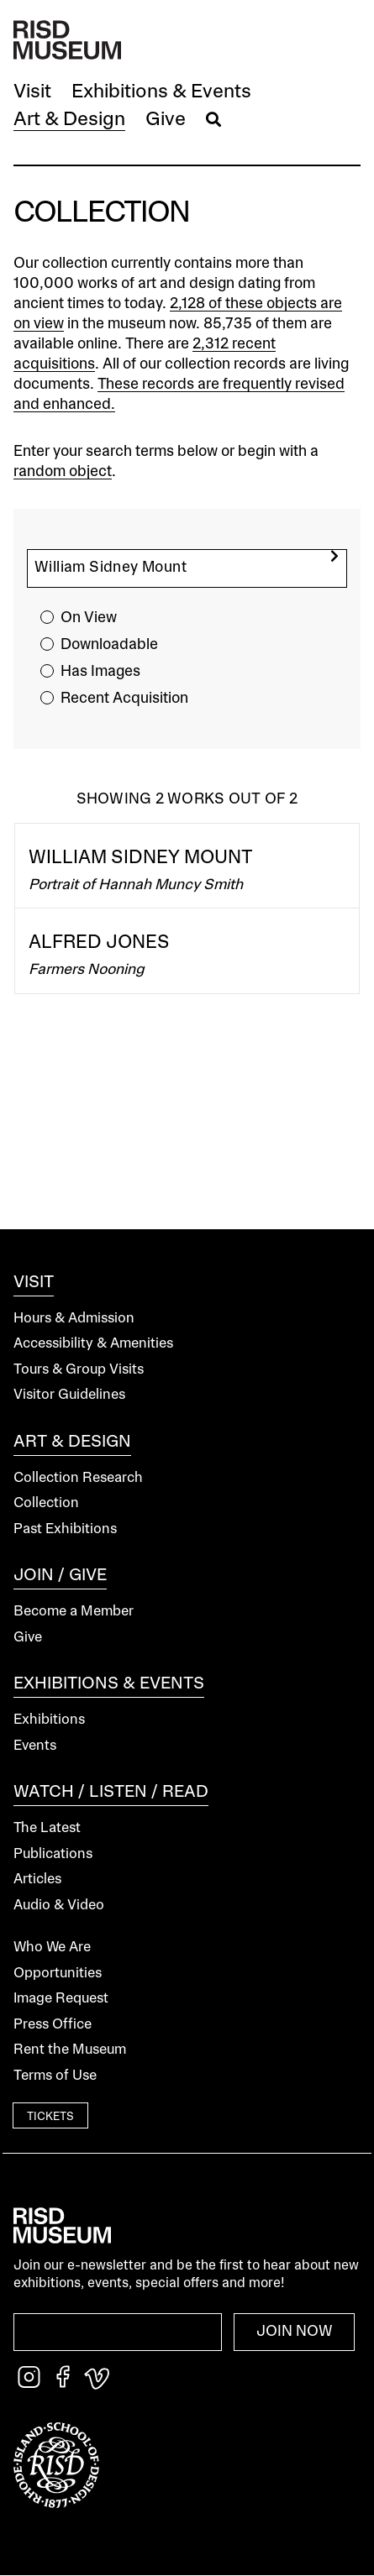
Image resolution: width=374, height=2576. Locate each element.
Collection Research (78, 1478)
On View (89, 618)
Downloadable (109, 645)
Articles (37, 1879)
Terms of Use (55, 2076)
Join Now (294, 2331)
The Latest (47, 1828)
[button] (32, 92)
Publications (52, 1854)
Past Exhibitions (65, 1529)
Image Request (60, 1998)
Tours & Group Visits (78, 1370)
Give (27, 1637)
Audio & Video (58, 1905)
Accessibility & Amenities (93, 1344)
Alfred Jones (99, 943)
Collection (46, 1503)
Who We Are (52, 1947)
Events (34, 1746)
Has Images (100, 671)
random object (62, 472)
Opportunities (57, 1973)
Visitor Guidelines (69, 1395)
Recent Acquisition (124, 698)
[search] (334, 556)
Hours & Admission (73, 1318)
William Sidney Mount (141, 858)
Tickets (50, 2117)
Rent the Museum (69, 2050)
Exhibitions (49, 1720)
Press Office (52, 2024)
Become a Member (73, 1611)
